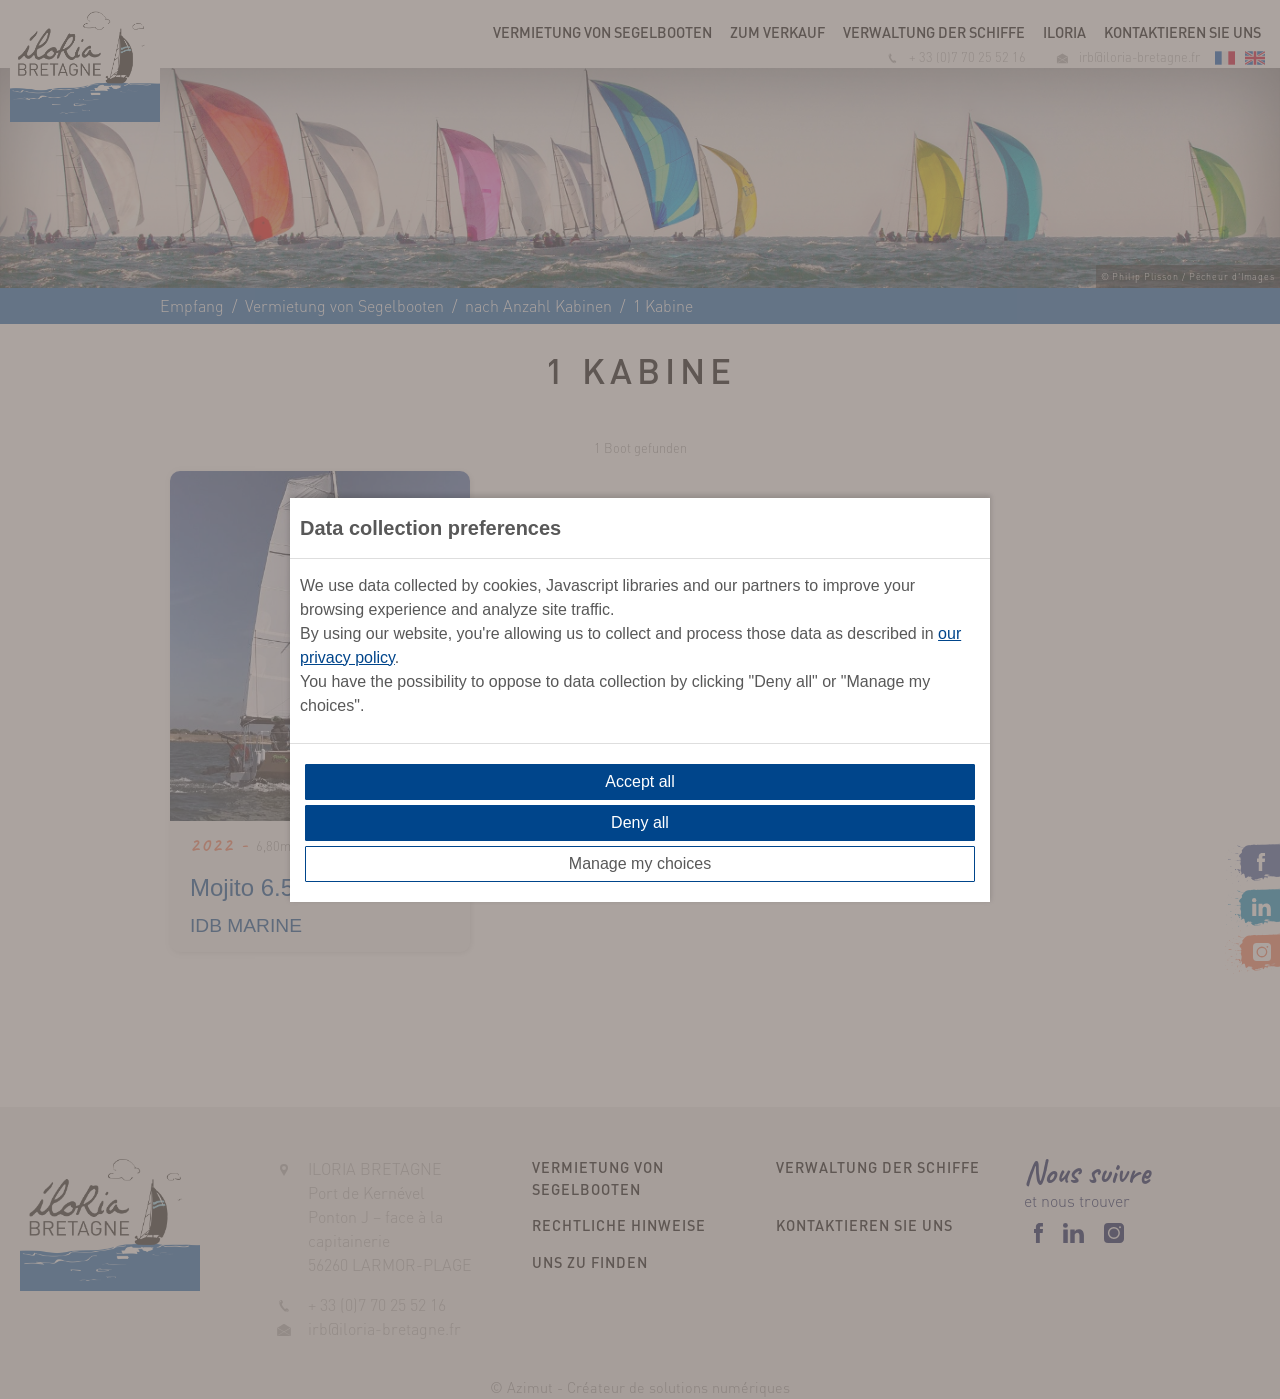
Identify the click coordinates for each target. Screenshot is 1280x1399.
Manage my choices (640, 863)
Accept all (639, 781)
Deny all (640, 822)
